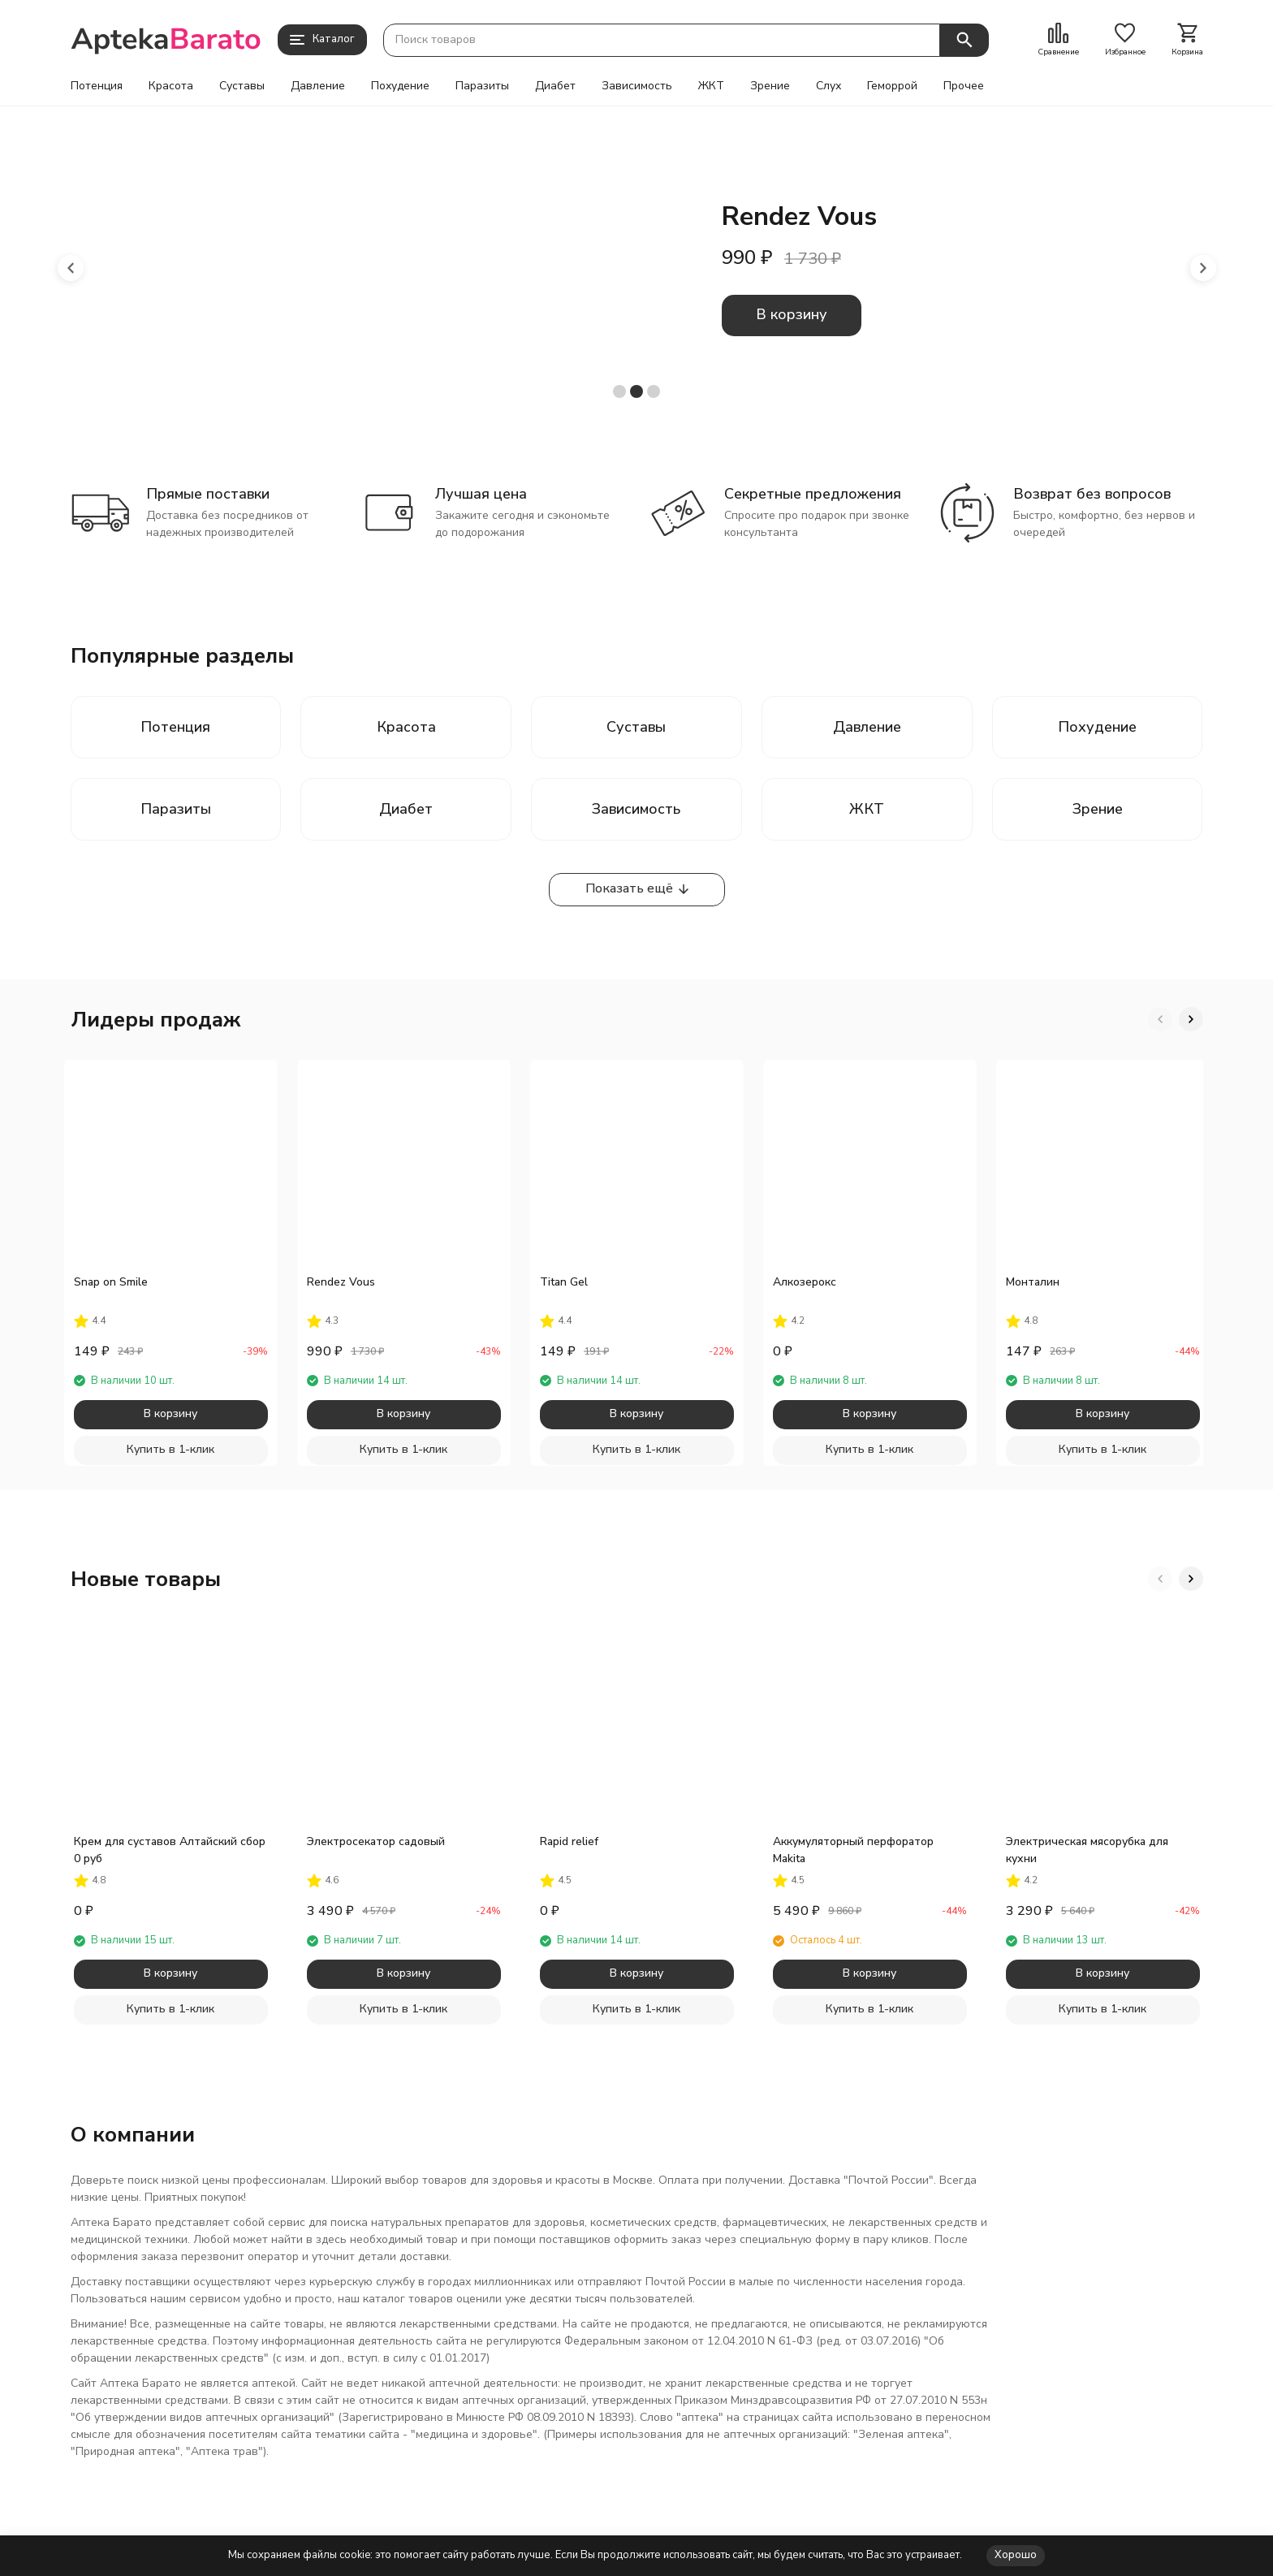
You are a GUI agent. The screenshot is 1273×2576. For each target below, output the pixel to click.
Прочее (963, 86)
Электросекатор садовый (376, 1841)
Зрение (770, 86)
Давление (318, 86)
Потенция (97, 86)
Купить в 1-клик (170, 1449)
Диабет (555, 86)
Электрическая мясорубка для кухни (1087, 1850)
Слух (828, 86)
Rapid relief (569, 1841)
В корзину (791, 314)
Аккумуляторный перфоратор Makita (853, 1850)
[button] (71, 268)
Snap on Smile (111, 1282)
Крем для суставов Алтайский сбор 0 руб (169, 1850)
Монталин (1032, 1282)
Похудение (400, 86)
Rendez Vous (341, 1282)
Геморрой (892, 86)
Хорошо (1016, 2555)
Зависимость (637, 86)
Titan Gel (564, 1282)
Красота (171, 86)
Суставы (242, 86)
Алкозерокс (804, 1282)
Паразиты (482, 86)
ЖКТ (711, 86)
